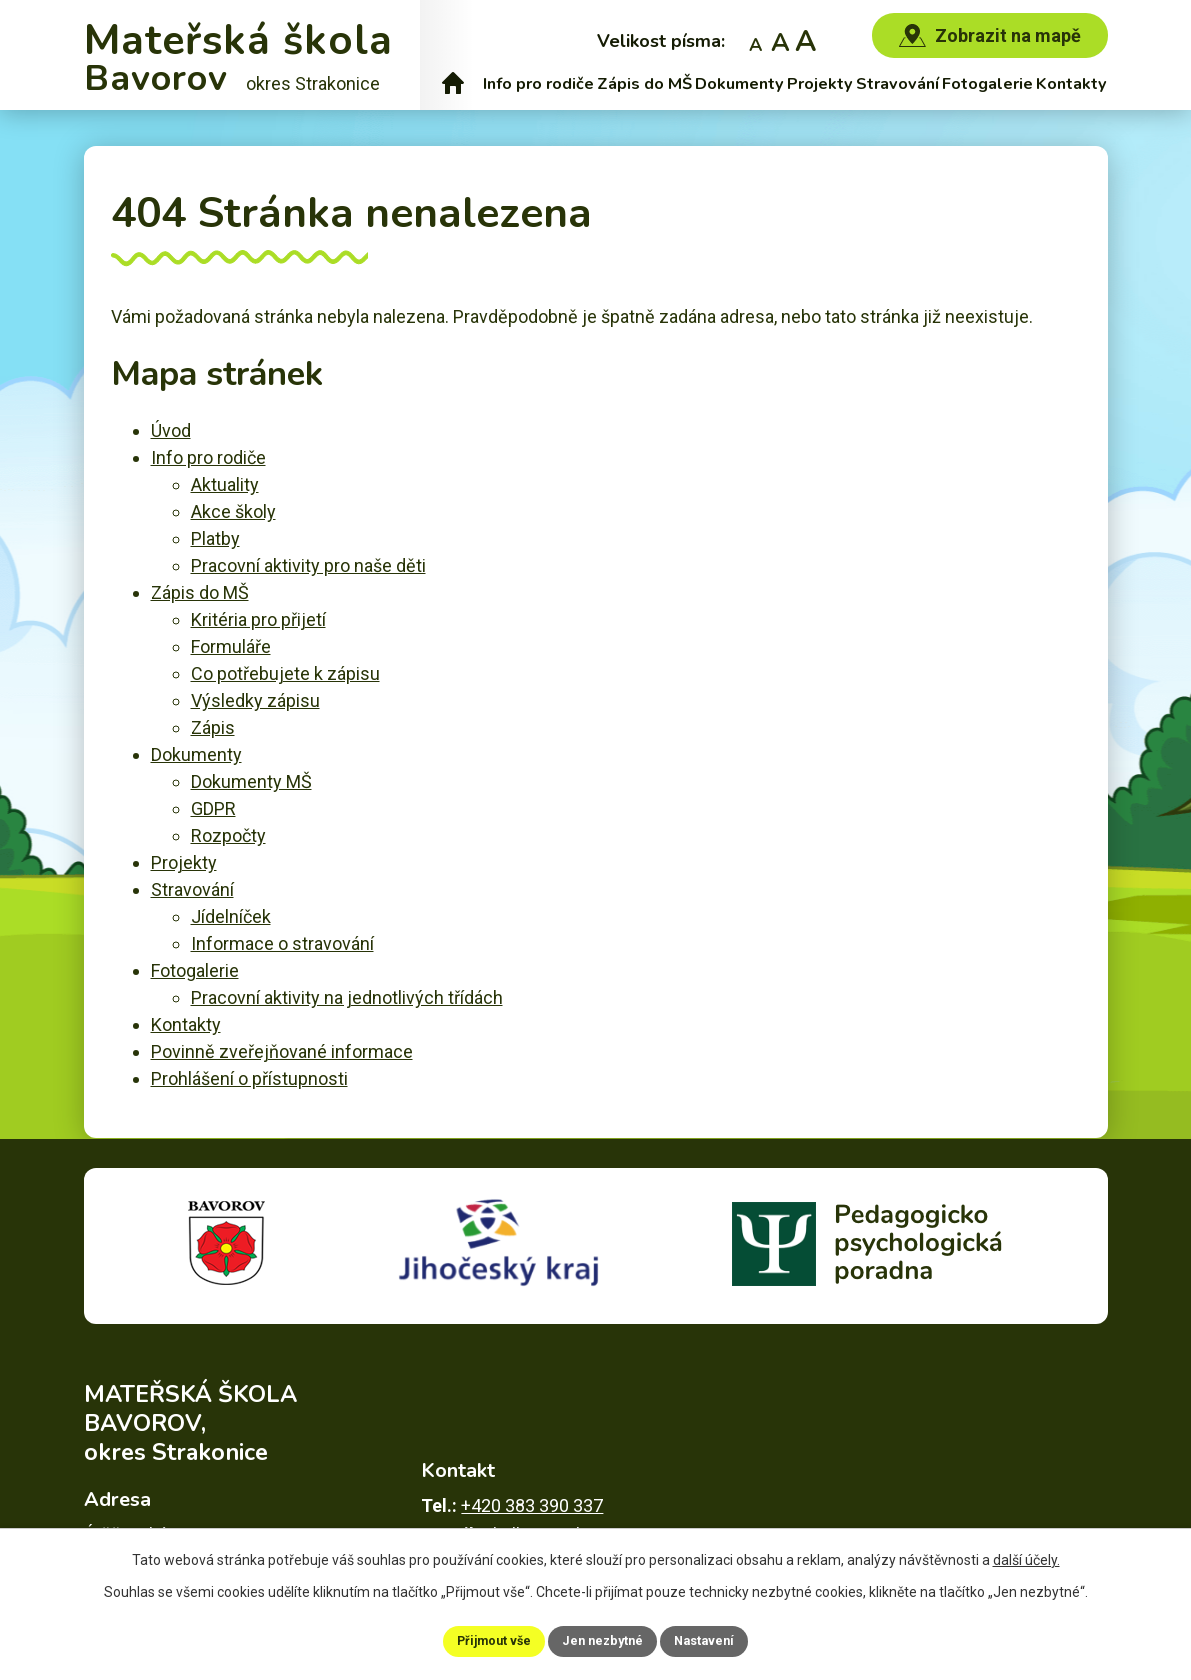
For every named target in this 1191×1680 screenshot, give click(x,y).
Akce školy (233, 511)
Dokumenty (739, 84)
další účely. (1026, 1556)
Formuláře (231, 646)
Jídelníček (231, 916)
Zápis (213, 727)
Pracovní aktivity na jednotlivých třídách (347, 997)
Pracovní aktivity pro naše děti (308, 565)
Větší (805, 40)
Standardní (780, 40)
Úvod (453, 83)
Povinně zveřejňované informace (282, 1051)
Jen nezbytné (604, 1639)
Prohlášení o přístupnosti (249, 1078)
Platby (215, 538)
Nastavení (726, 1639)
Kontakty (1071, 84)
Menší (755, 40)
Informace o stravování (282, 943)
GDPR (213, 808)
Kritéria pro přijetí (258, 619)
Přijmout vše (474, 1639)
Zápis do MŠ (644, 84)
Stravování (897, 84)
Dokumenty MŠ (251, 781)
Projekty (820, 84)
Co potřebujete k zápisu (285, 673)
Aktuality (225, 484)
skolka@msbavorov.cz (572, 1510)
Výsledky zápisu (255, 700)
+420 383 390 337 (532, 1481)
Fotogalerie (987, 84)
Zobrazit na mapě (1008, 35)
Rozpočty (228, 835)
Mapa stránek (906, 1600)
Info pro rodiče (538, 84)
